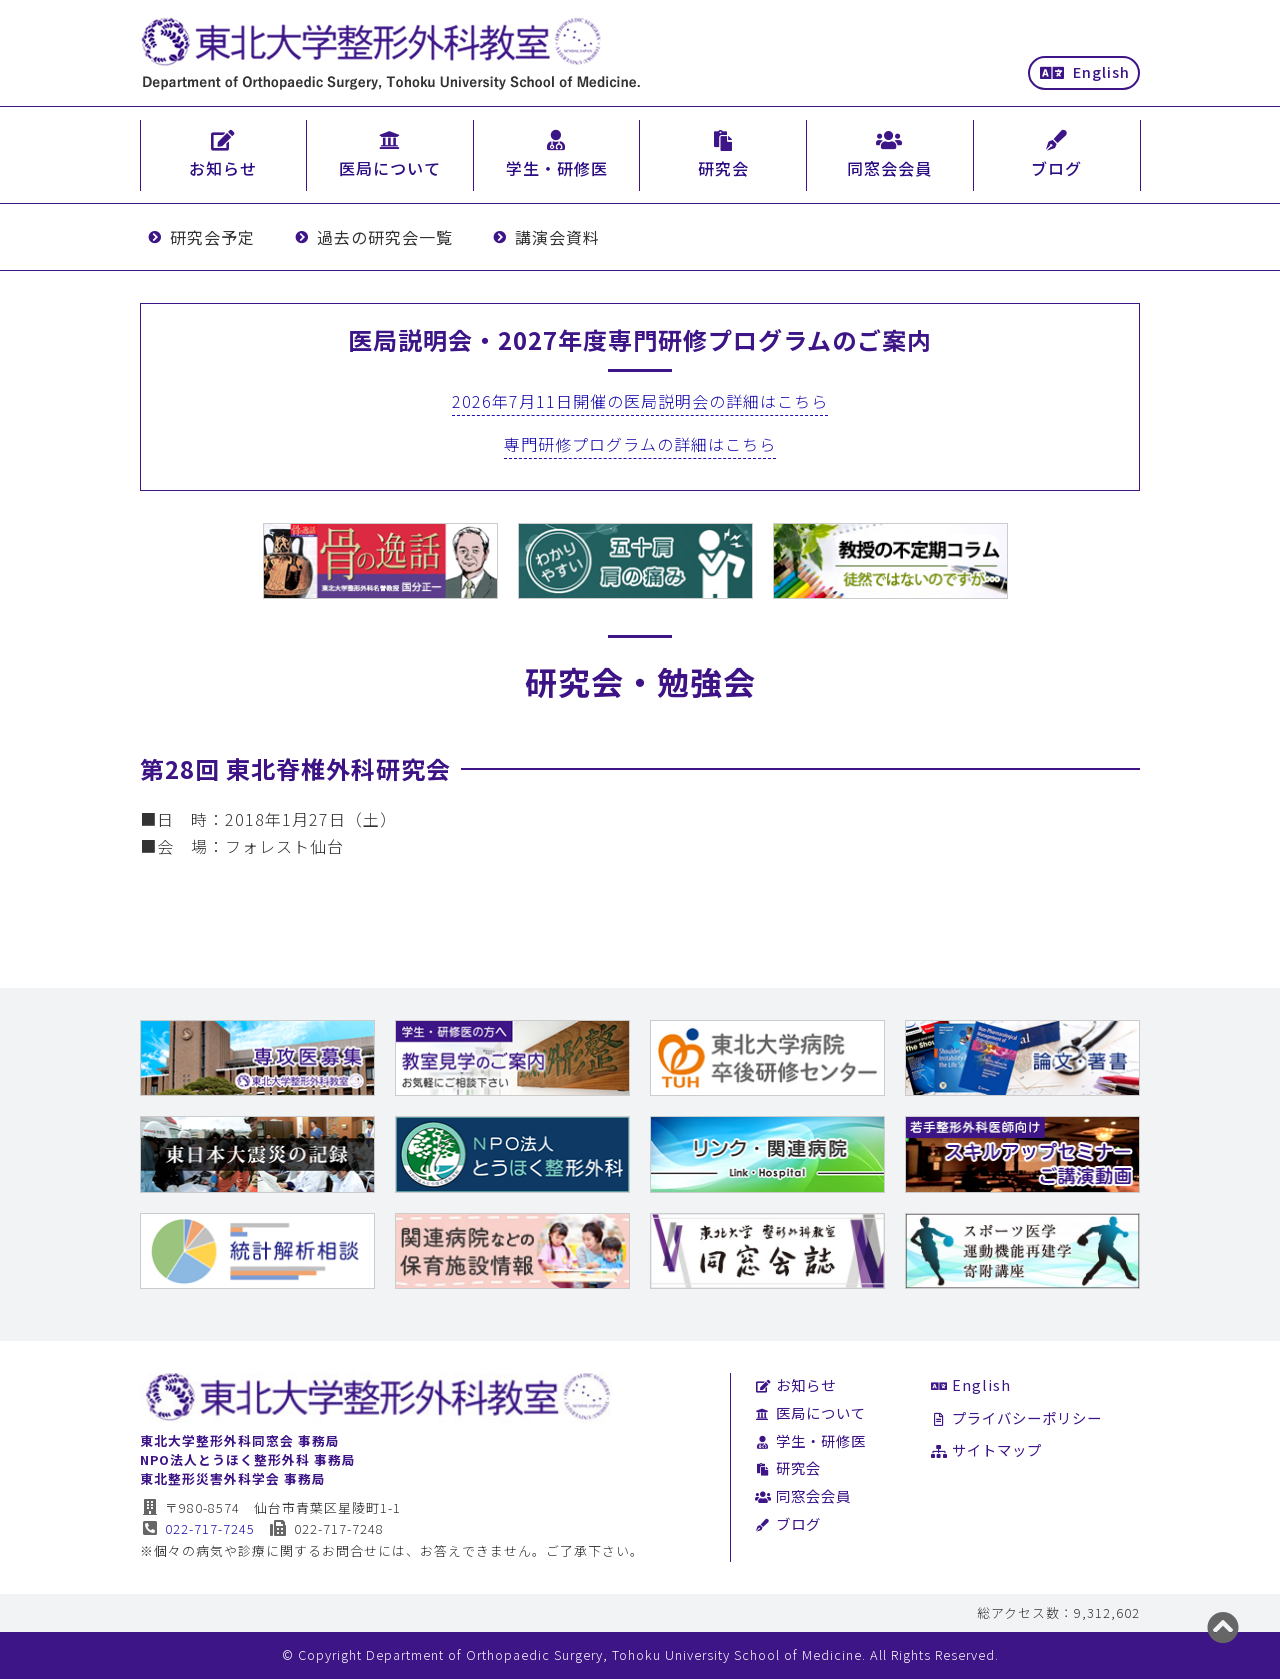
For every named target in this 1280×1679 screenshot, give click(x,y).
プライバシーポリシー (1016, 1417)
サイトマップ (986, 1449)
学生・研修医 (810, 1440)
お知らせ (795, 1384)
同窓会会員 (803, 1495)
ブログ (788, 1523)
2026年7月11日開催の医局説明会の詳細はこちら (640, 401)
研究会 (788, 1467)
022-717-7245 (197, 1528)
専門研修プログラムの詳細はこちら (640, 444)
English (1085, 71)
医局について (810, 1412)
